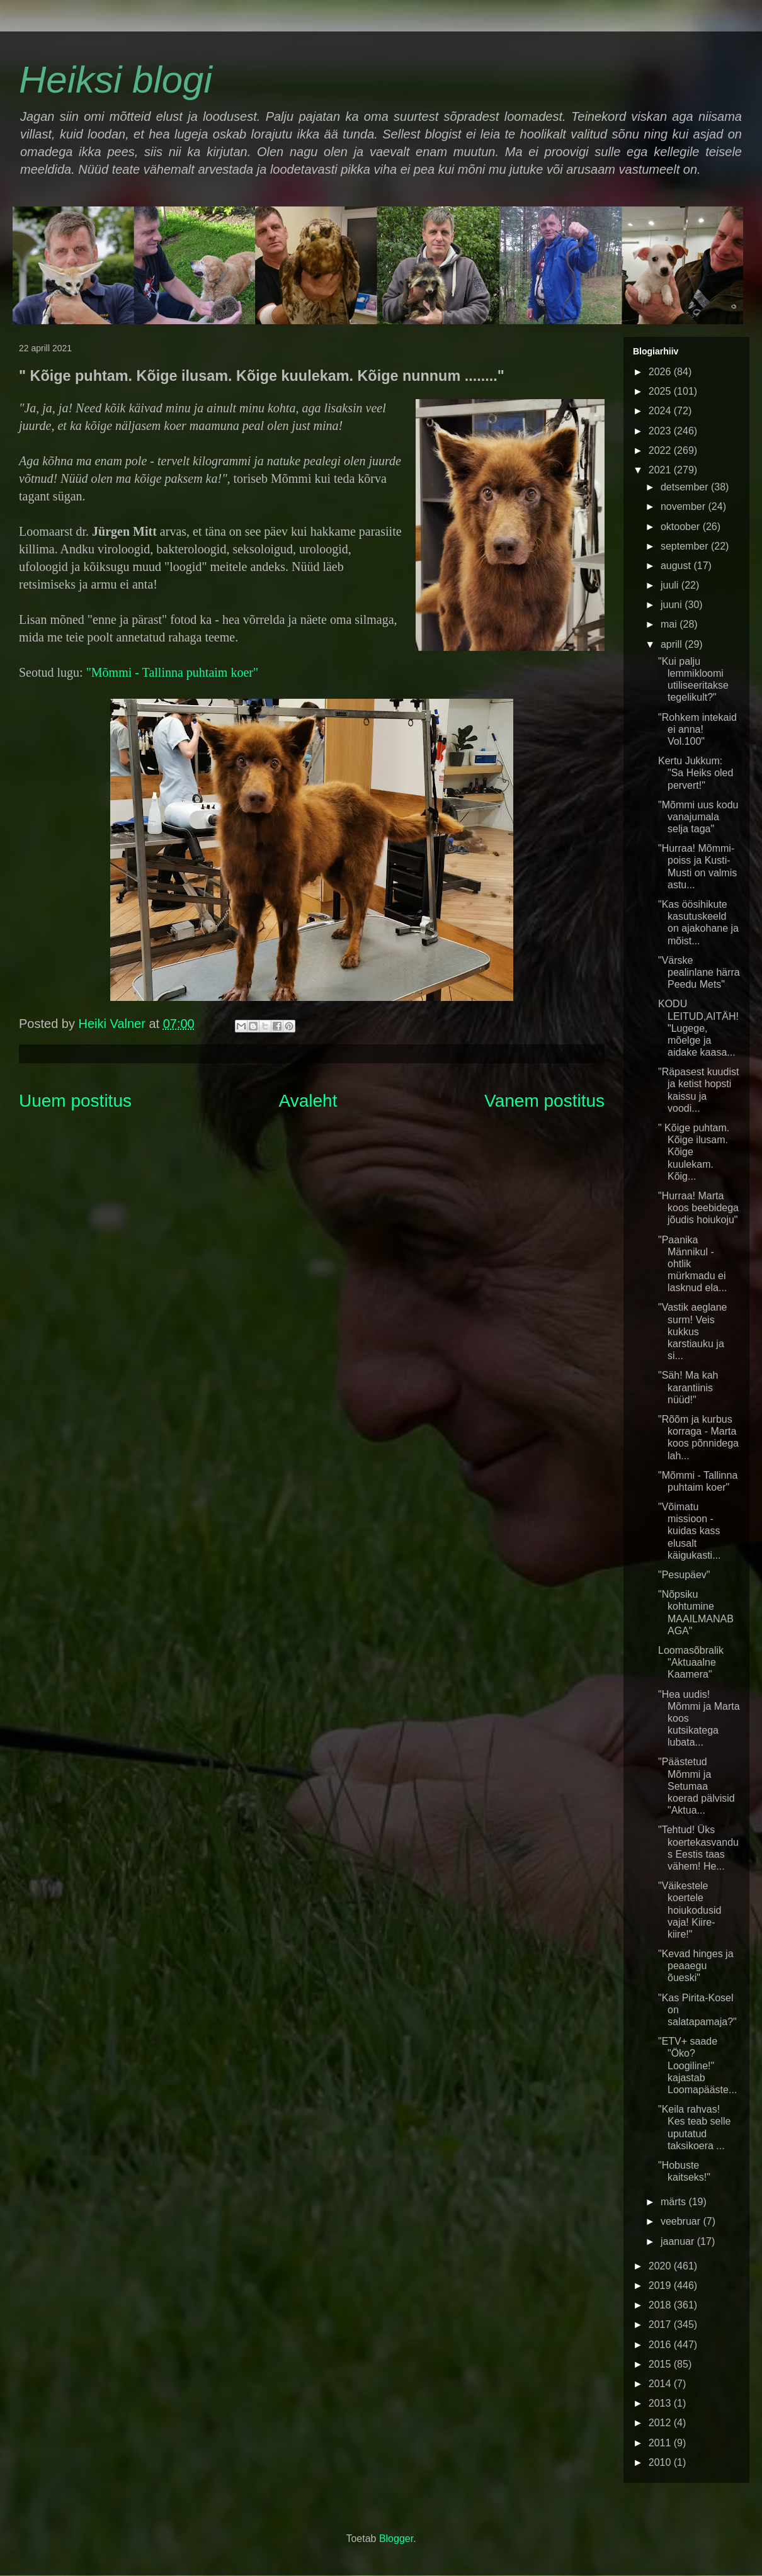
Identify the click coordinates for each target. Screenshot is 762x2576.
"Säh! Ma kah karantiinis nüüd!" (688, 1387)
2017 (661, 2324)
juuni (673, 604)
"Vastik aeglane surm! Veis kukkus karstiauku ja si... (692, 1331)
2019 (661, 2285)
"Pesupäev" (684, 1574)
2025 (661, 391)
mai (670, 624)
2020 (661, 2266)
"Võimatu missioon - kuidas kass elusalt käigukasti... (689, 1531)
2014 (661, 2383)
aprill (673, 644)
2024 (661, 410)
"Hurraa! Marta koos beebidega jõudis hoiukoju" (698, 1207)
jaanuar (679, 2241)
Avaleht (308, 1100)
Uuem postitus (75, 1100)
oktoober (682, 526)
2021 (661, 470)
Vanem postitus (544, 1100)
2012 (661, 2422)
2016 (661, 2344)
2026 (661, 371)
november (684, 506)
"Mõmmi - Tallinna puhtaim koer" (172, 672)
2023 (661, 431)
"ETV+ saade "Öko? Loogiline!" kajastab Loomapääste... (697, 2065)
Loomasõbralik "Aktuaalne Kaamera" (691, 1662)
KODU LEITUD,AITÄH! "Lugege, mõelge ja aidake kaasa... (698, 1028)
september (686, 546)
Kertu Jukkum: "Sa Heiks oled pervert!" (695, 772)
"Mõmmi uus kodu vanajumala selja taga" (698, 816)
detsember (686, 487)
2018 (661, 2305)
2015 (661, 2364)
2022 (661, 450)
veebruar (682, 2221)
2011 (661, 2443)
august (677, 565)
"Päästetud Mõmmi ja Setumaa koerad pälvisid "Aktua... (696, 1786)
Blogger (396, 2538)
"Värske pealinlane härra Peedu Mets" (699, 972)
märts (674, 2201)
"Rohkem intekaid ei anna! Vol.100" (697, 729)
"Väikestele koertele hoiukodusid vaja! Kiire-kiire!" (689, 1910)
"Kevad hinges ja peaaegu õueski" (696, 1965)
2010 (661, 2462)
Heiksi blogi (115, 80)
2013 (661, 2403)
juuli (671, 585)
